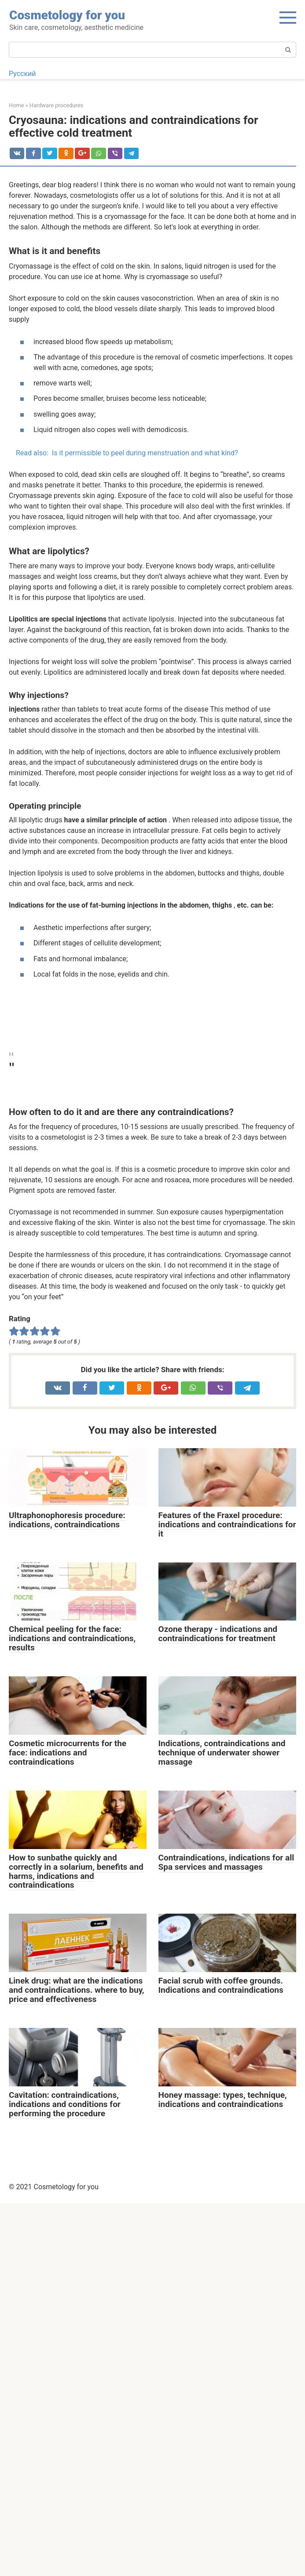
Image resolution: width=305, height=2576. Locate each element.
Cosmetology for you (67, 15)
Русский (22, 73)
